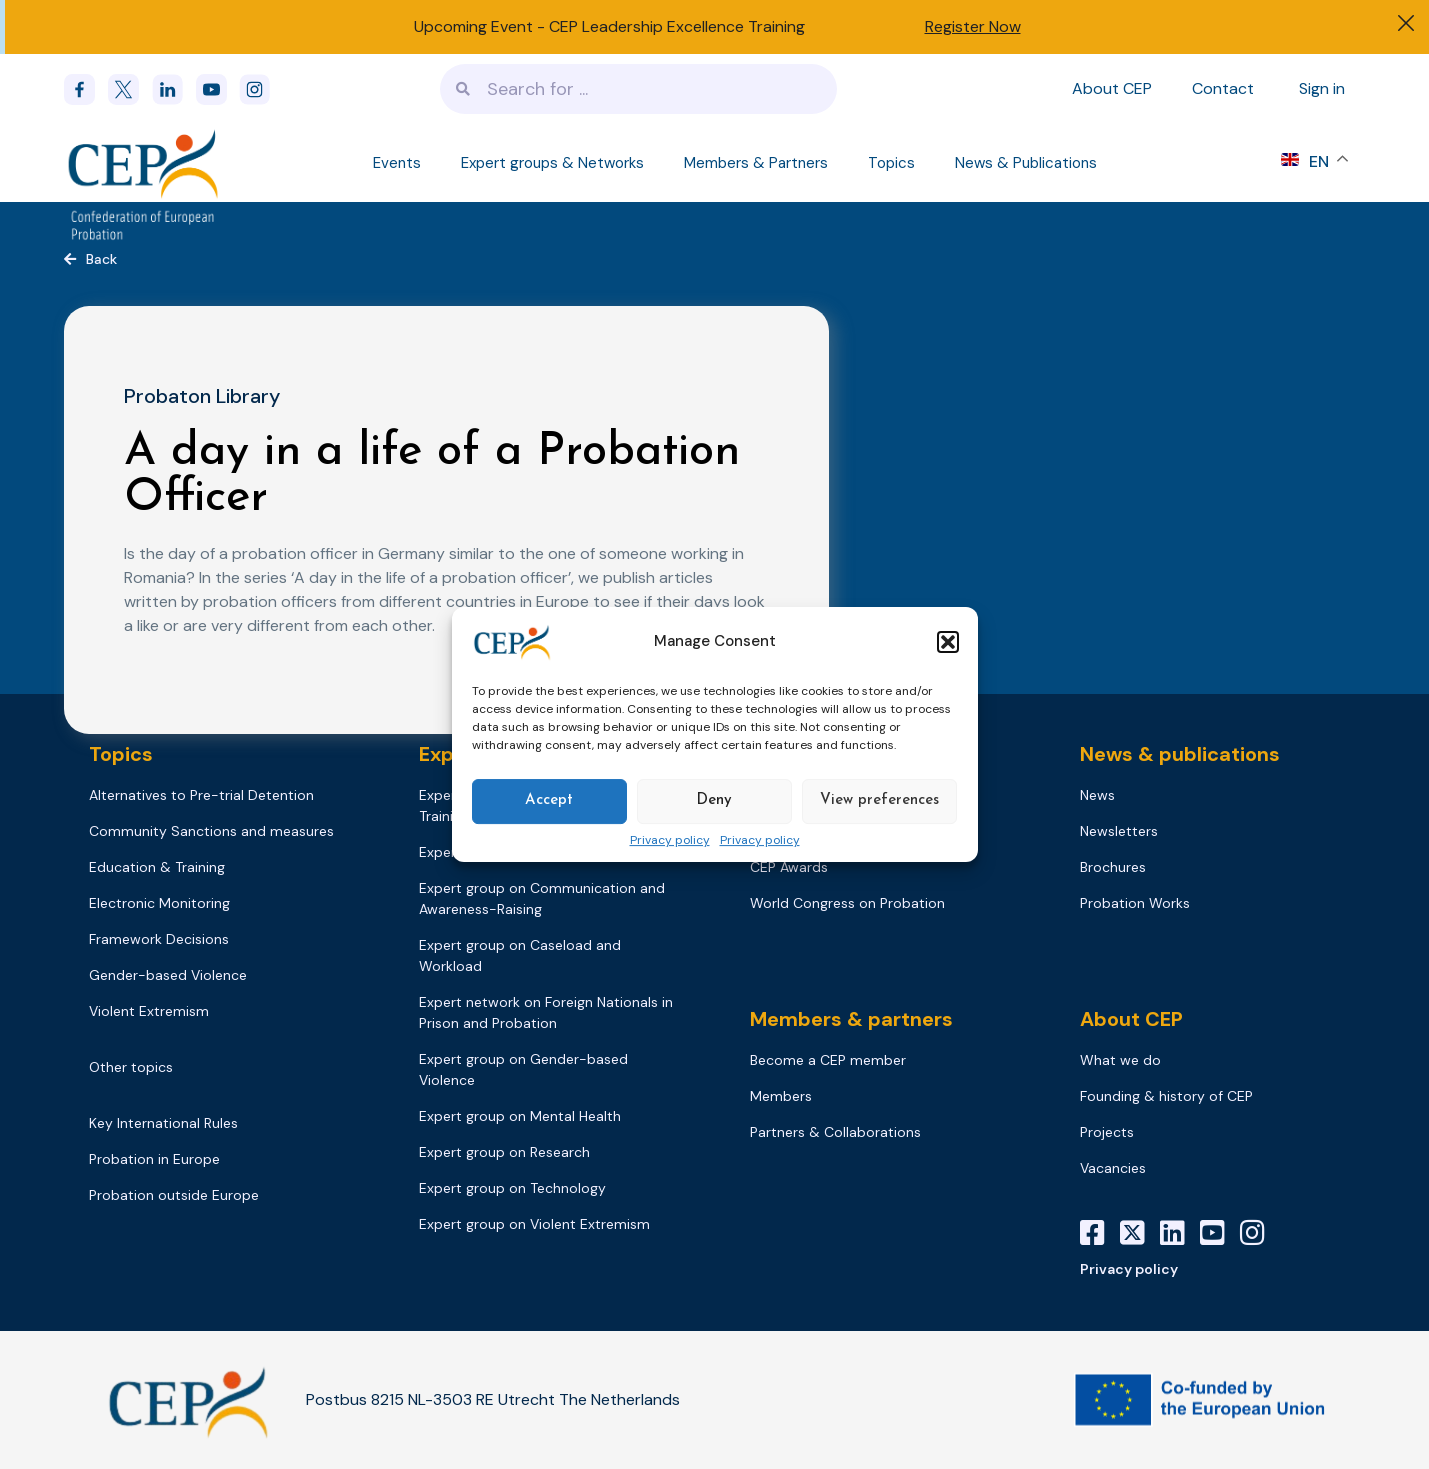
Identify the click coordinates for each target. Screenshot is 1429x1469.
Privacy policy (670, 841)
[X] (1140, 1233)
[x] (130, 89)
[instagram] (261, 89)
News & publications (1180, 754)
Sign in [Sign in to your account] (1322, 88)
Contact (1223, 88)
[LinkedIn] (1180, 1233)
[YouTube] (1220, 1233)
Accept (549, 800)
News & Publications (1026, 163)
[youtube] (218, 89)
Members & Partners (756, 163)
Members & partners (851, 1019)
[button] (948, 642)
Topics (891, 163)
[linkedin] (174, 89)
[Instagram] (1260, 1233)
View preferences (879, 800)
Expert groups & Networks (552, 163)
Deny (714, 800)
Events (397, 163)
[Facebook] (86, 89)
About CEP (1112, 88)
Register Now (973, 26)
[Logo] (144, 163)
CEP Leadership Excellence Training (677, 26)
